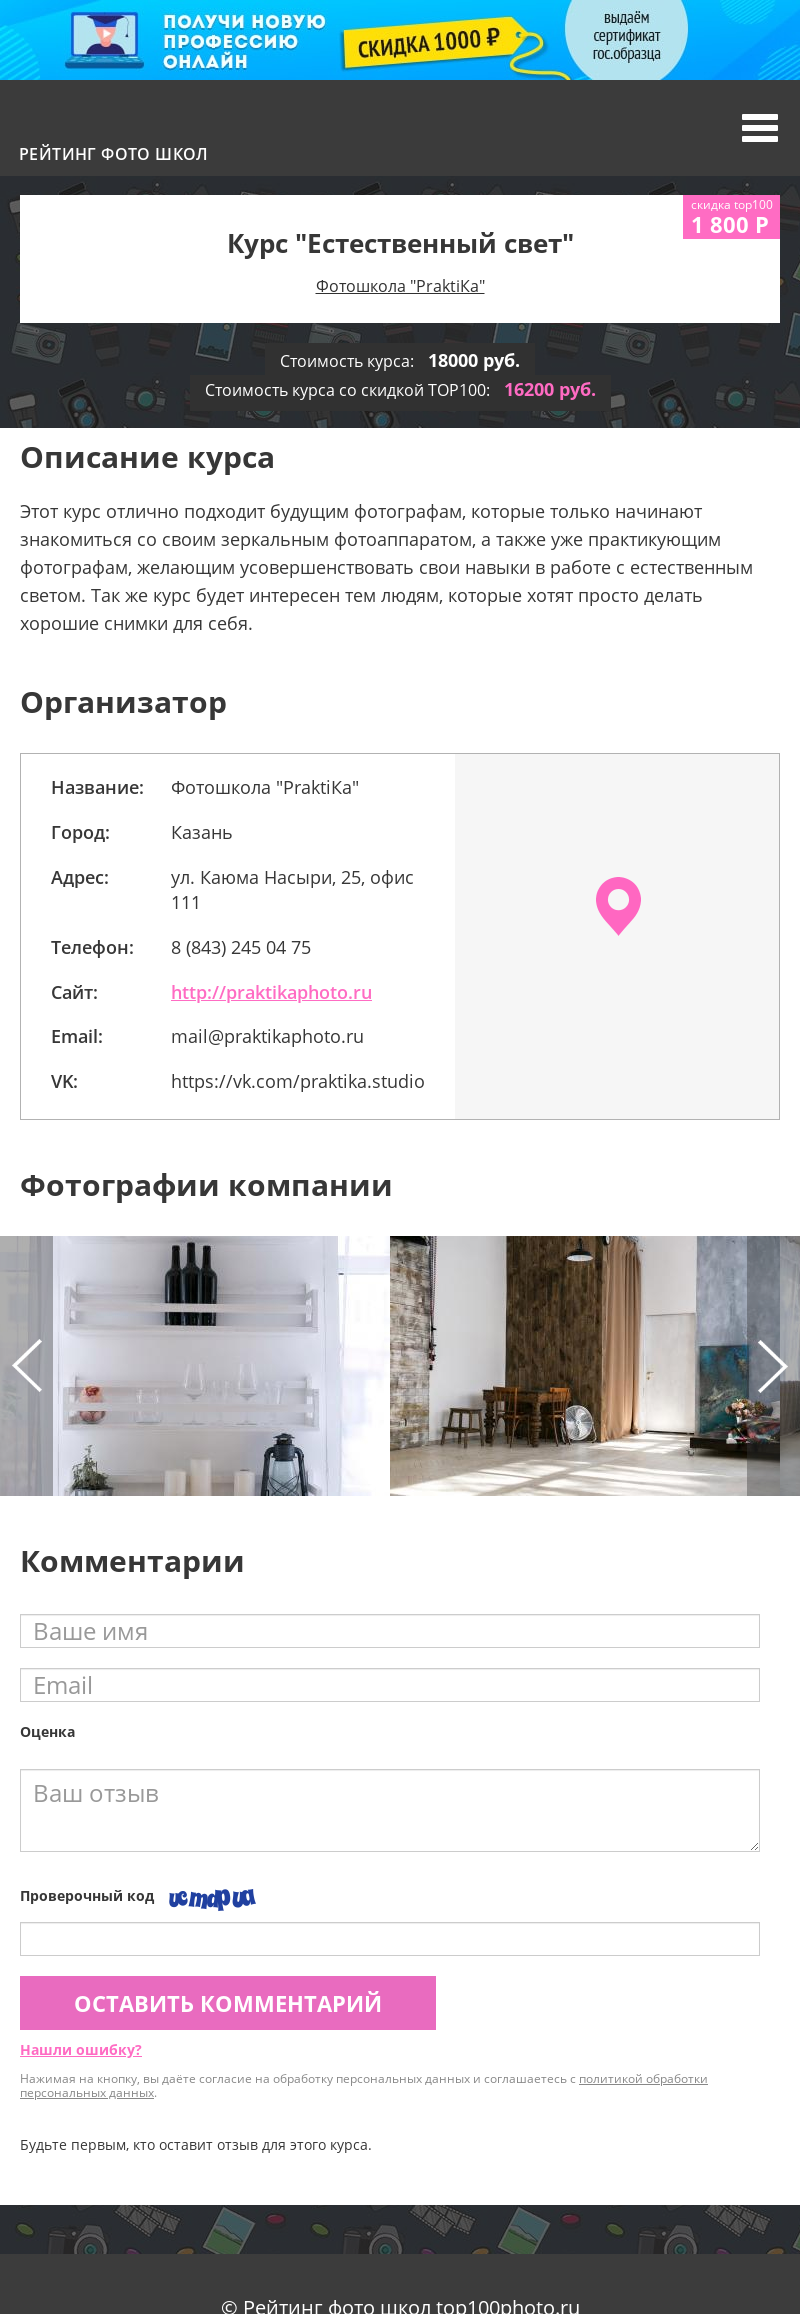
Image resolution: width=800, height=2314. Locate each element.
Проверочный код (87, 1895)
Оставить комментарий (228, 2003)
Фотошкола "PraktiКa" (400, 286)
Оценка (47, 1731)
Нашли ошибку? (81, 2049)
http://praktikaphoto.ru (271, 992)
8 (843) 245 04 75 (241, 947)
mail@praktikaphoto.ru (267, 1036)
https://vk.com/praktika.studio (298, 1081)
